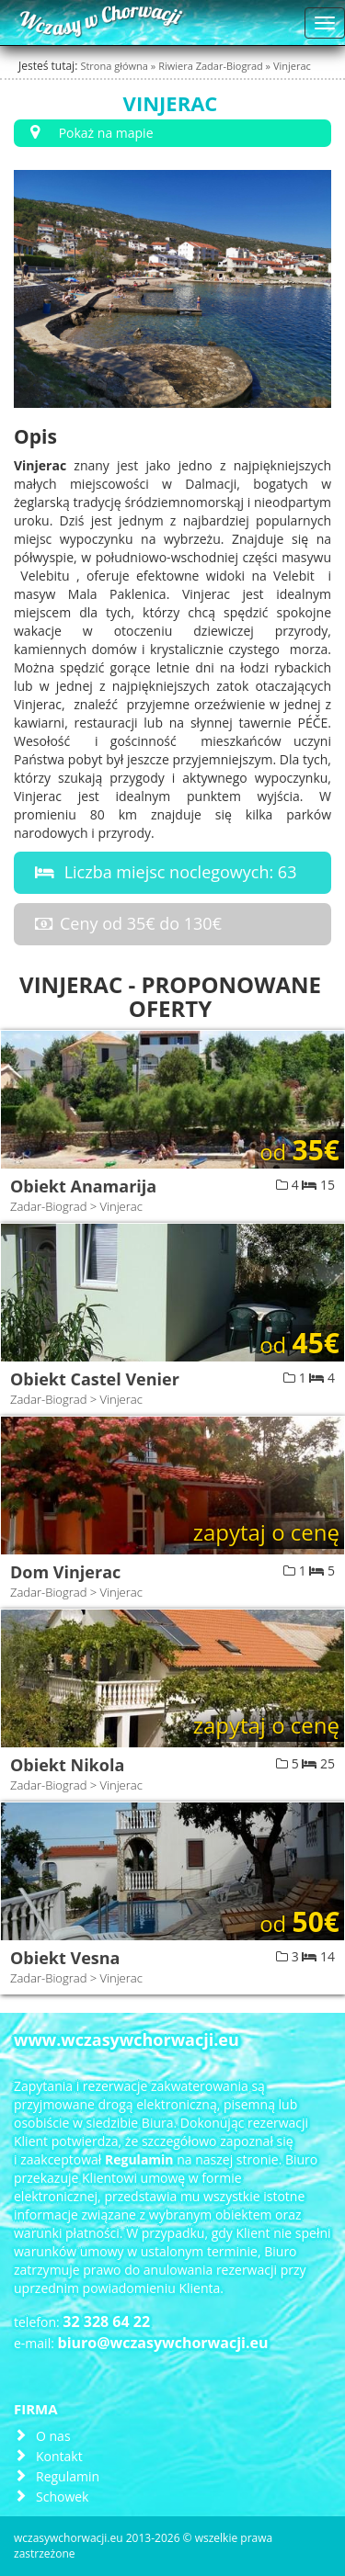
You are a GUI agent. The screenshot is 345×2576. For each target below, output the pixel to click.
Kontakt (59, 2456)
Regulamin (67, 2476)
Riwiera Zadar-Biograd (211, 66)
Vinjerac (292, 66)
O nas (53, 2436)
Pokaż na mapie (88, 132)
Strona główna (115, 66)
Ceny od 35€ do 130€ (125, 923)
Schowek (62, 2496)
